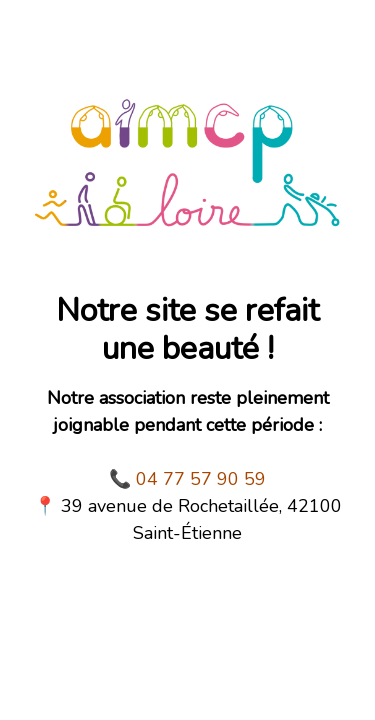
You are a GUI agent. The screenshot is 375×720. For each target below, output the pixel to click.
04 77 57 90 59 (201, 479)
